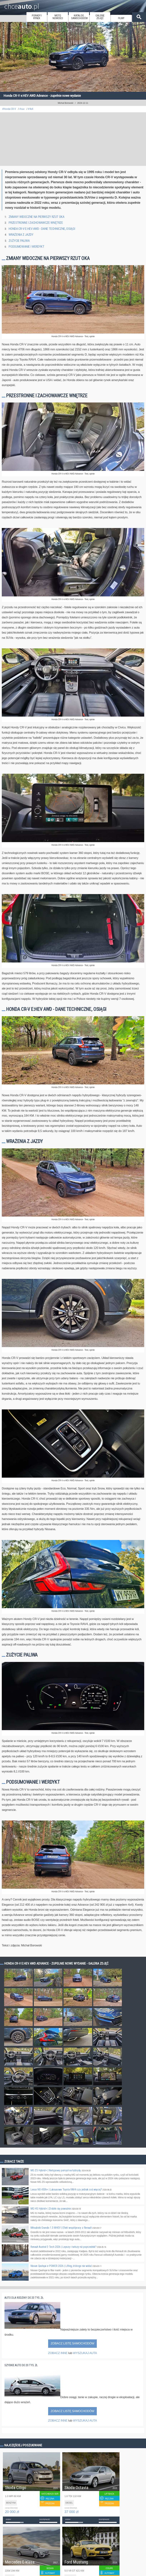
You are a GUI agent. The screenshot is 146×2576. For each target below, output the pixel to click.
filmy (121, 18)
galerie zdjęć (100, 17)
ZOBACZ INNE (57, 2353)
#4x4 (30, 109)
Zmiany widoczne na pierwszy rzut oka (36, 217)
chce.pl (21, 5)
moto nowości (58, 17)
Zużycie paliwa (19, 241)
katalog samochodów (79, 17)
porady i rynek (37, 17)
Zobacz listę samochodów (72, 2343)
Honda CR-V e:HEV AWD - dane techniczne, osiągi (42, 229)
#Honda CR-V (9, 109)
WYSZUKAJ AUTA (85, 2353)
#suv (22, 109)
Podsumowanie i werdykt (26, 247)
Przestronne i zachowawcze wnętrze (36, 223)
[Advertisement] (73, 139)
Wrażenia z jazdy (21, 235)
